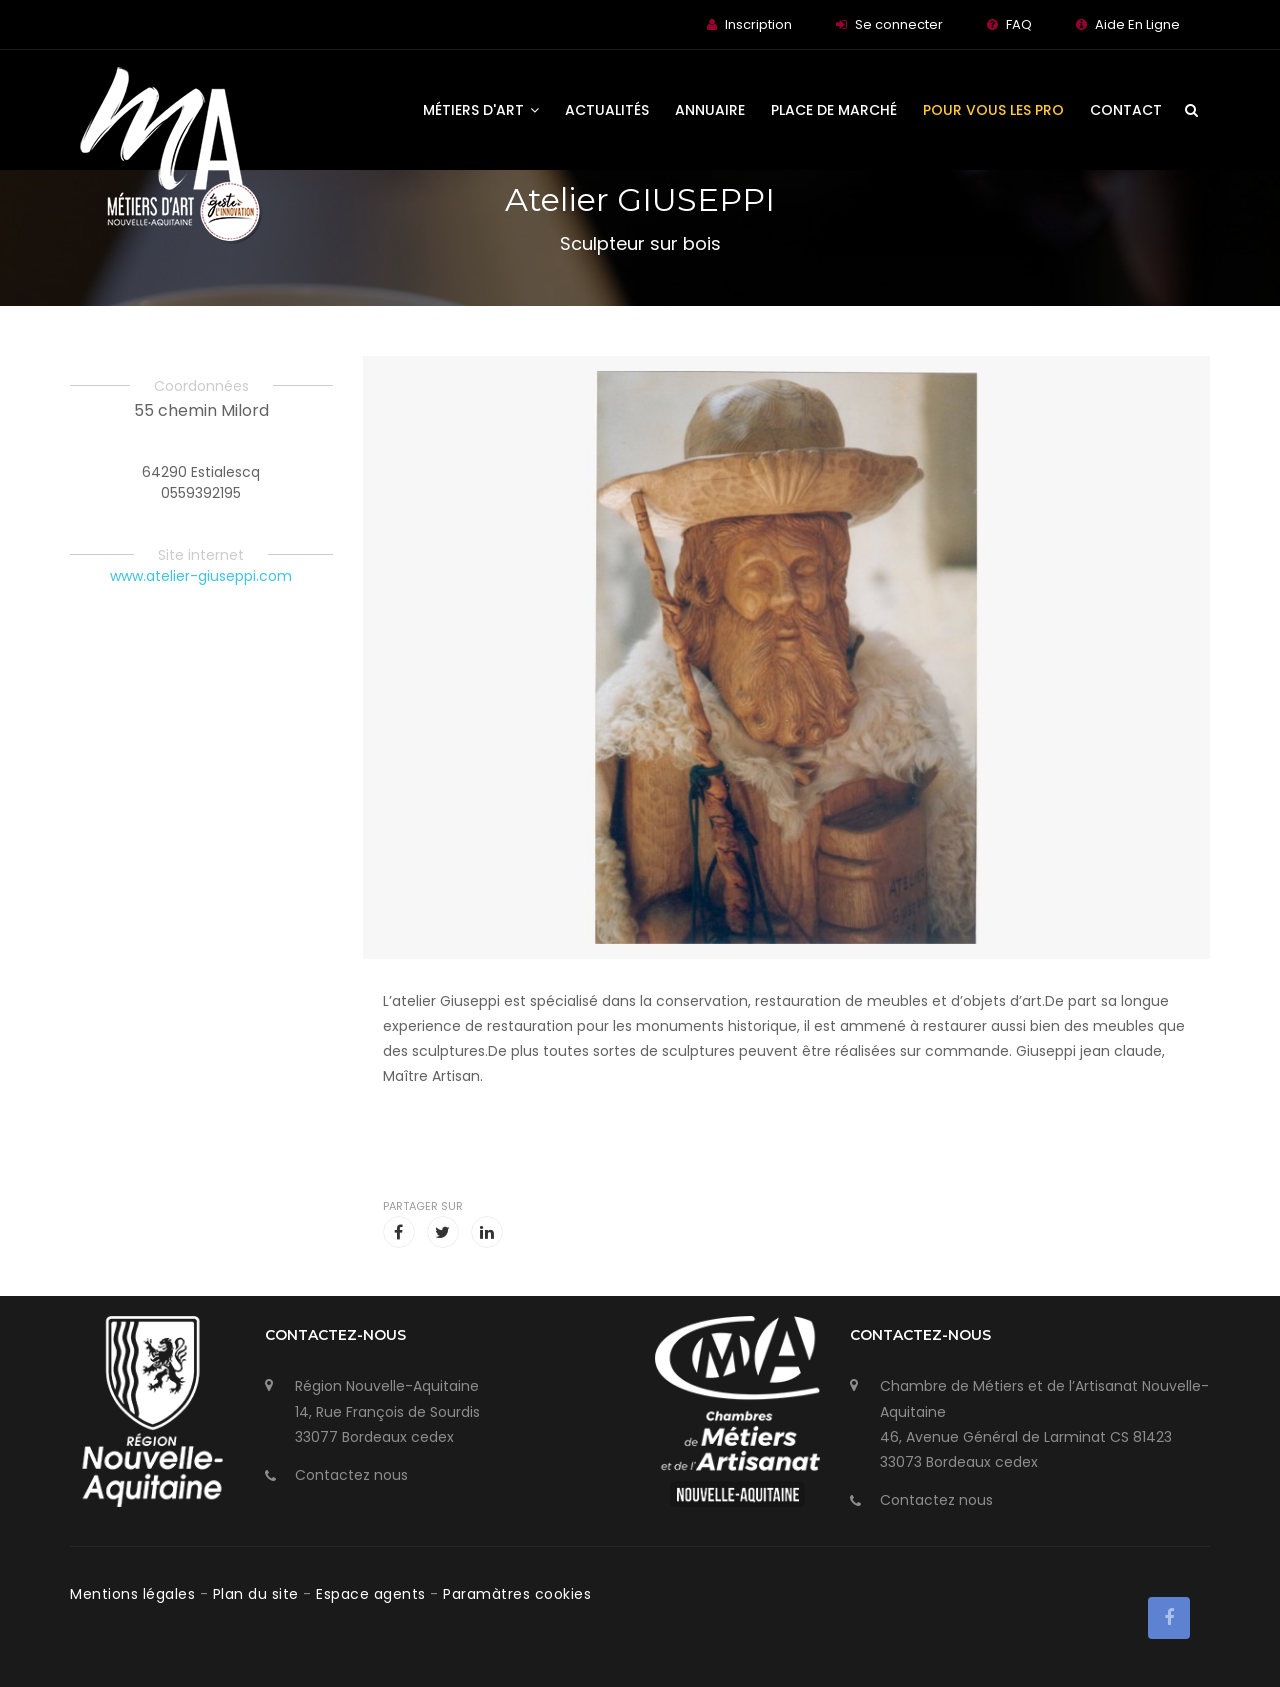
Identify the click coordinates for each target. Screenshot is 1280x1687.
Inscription (758, 24)
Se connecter (899, 24)
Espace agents (373, 1594)
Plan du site (258, 1594)
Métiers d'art (481, 110)
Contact (1126, 110)
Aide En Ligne (1137, 24)
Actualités (607, 110)
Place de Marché (834, 110)
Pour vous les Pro (993, 110)
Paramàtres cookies (517, 1594)
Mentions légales (135, 1594)
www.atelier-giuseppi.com (201, 576)
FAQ (1019, 24)
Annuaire (710, 110)
